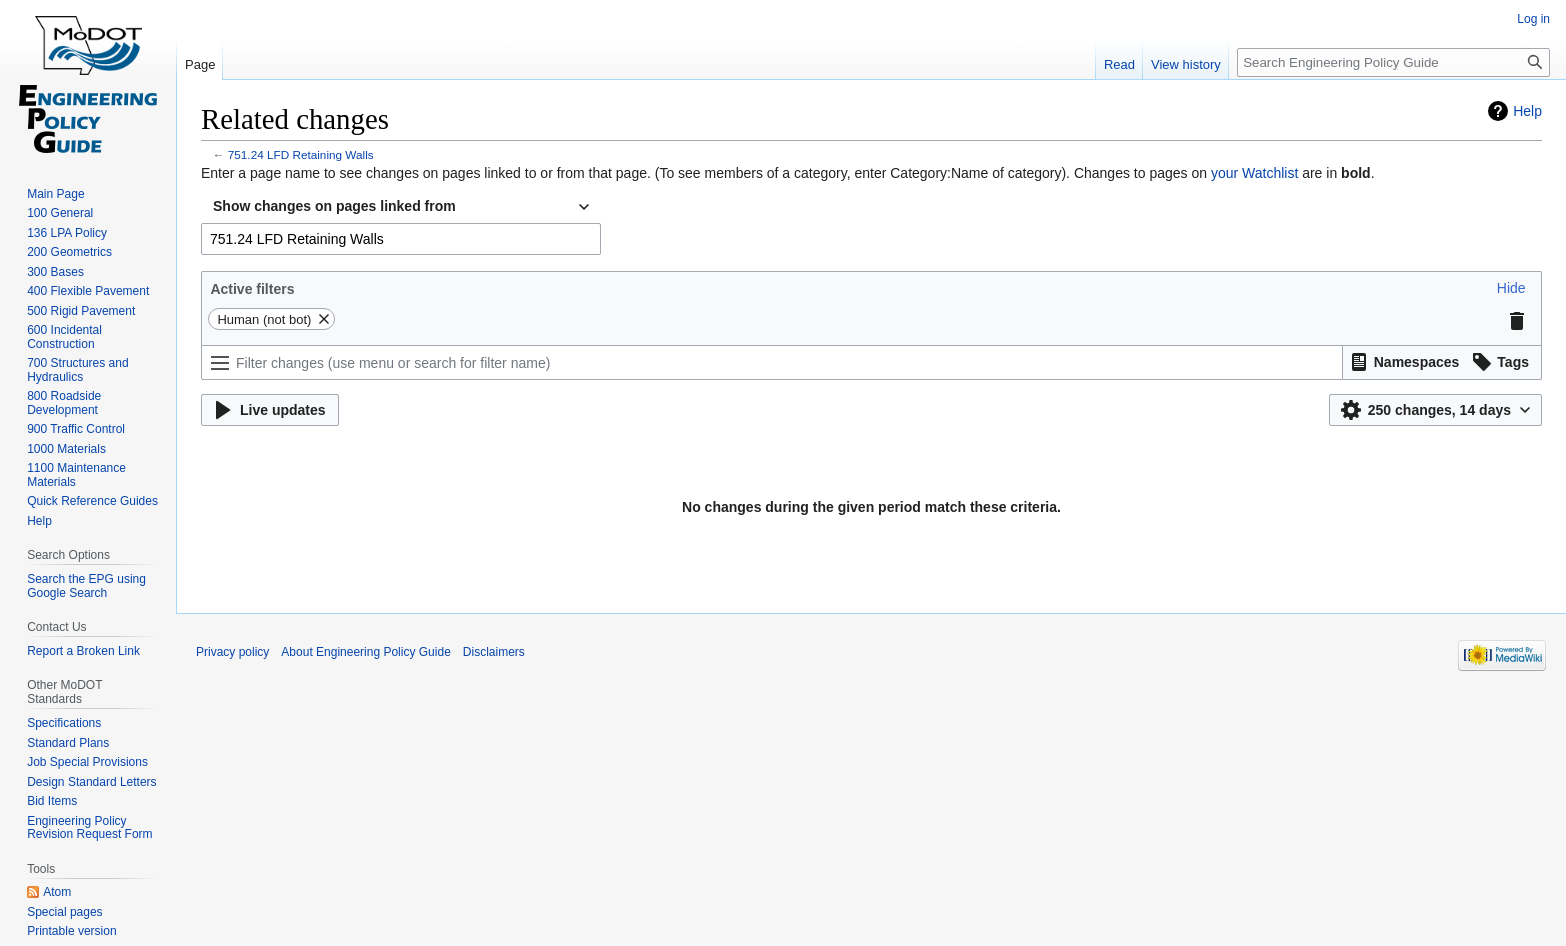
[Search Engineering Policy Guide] (1393, 62)
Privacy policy (232, 652)
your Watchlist (1254, 173)
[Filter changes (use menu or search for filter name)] (772, 362)
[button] (1511, 288)
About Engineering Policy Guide (365, 652)
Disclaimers (494, 652)
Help (1527, 111)
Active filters (252, 289)
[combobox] (401, 207)
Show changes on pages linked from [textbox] (334, 206)
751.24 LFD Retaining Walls (301, 154)
